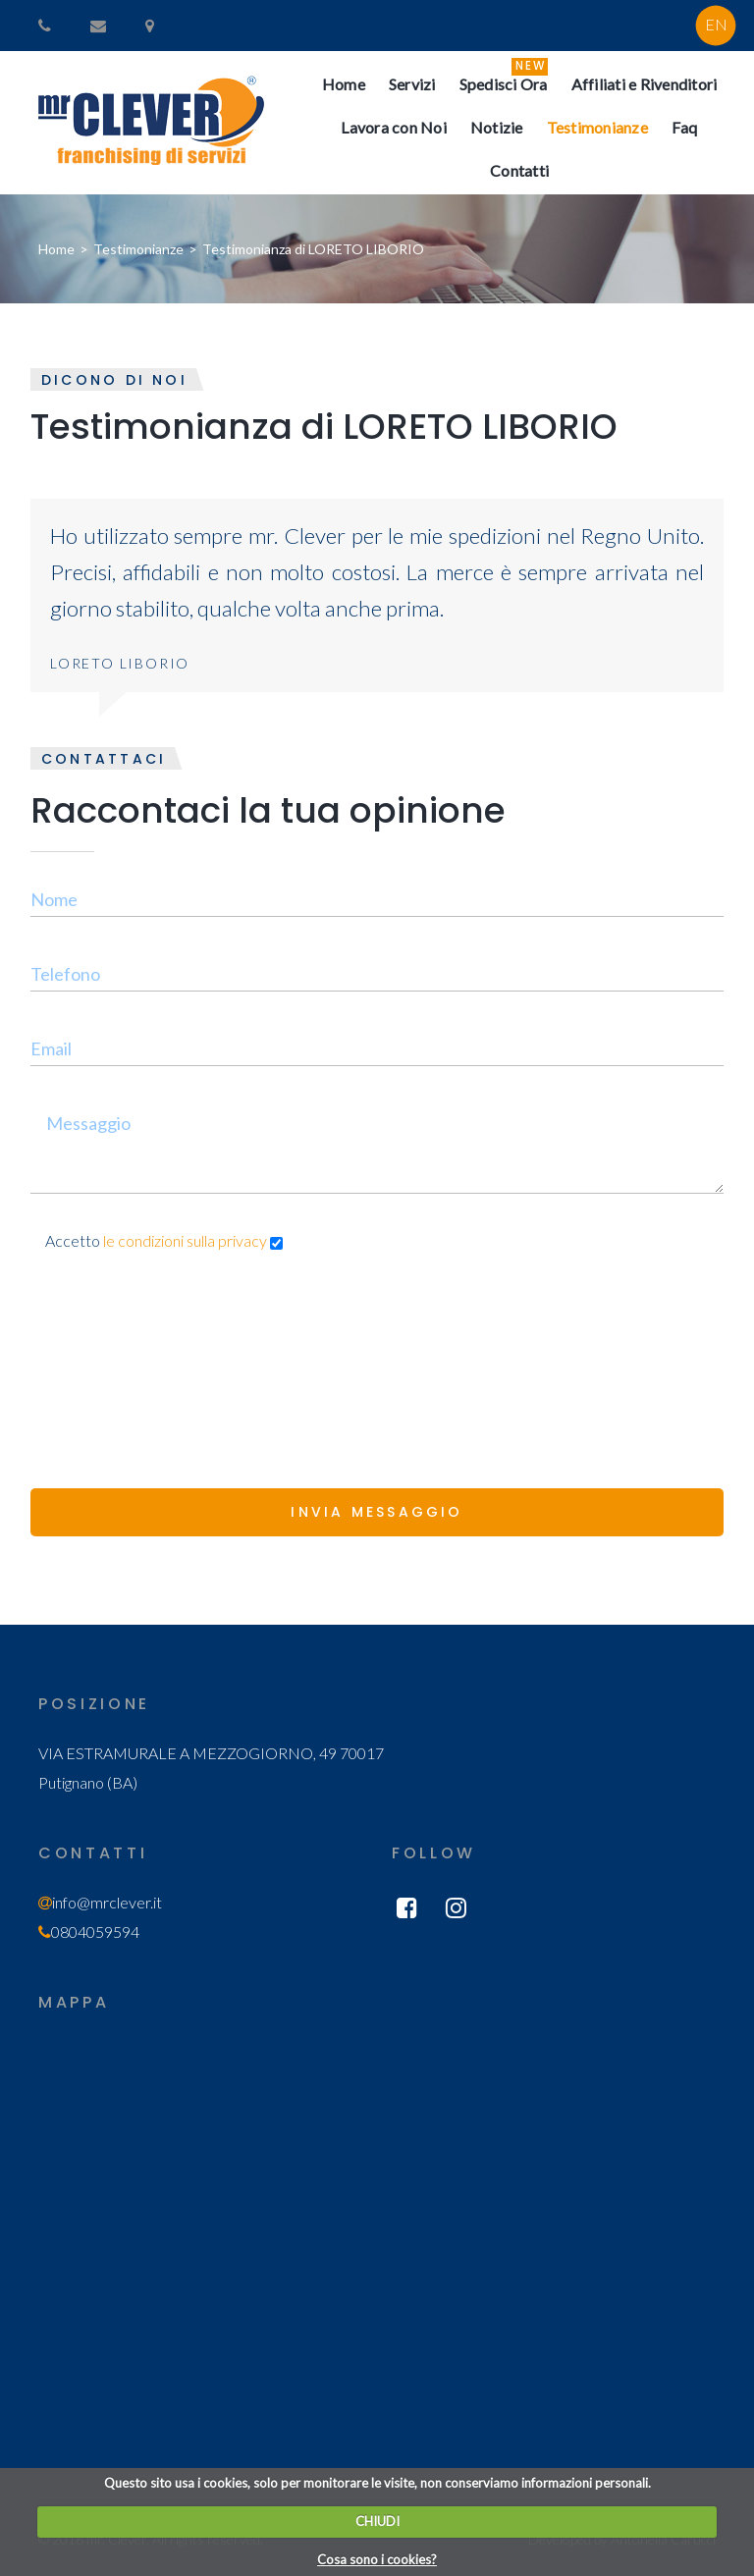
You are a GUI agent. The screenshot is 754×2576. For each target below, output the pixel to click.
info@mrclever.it (107, 1902)
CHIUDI (377, 2521)
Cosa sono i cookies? (377, 2559)
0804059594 (95, 1931)
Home (56, 249)
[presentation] (179, 1344)
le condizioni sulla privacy (186, 1240)
